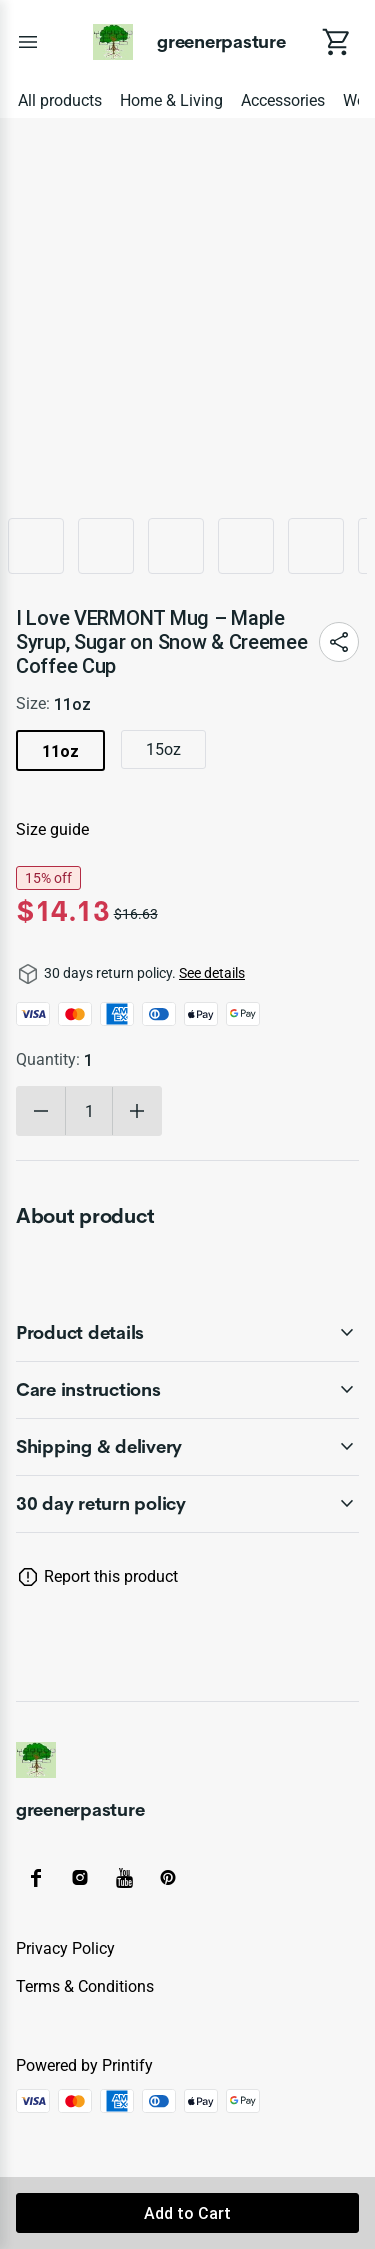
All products (60, 100)
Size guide (52, 829)
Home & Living (171, 100)
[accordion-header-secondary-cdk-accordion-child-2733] (187, 1447)
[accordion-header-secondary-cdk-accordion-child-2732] (187, 1390)
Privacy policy (65, 1948)
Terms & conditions (85, 1986)
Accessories (283, 100)
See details (212, 973)
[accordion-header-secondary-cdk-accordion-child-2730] (187, 1504)
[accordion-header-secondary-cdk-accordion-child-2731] (187, 1333)
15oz (163, 749)
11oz (60, 751)
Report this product (111, 1576)
